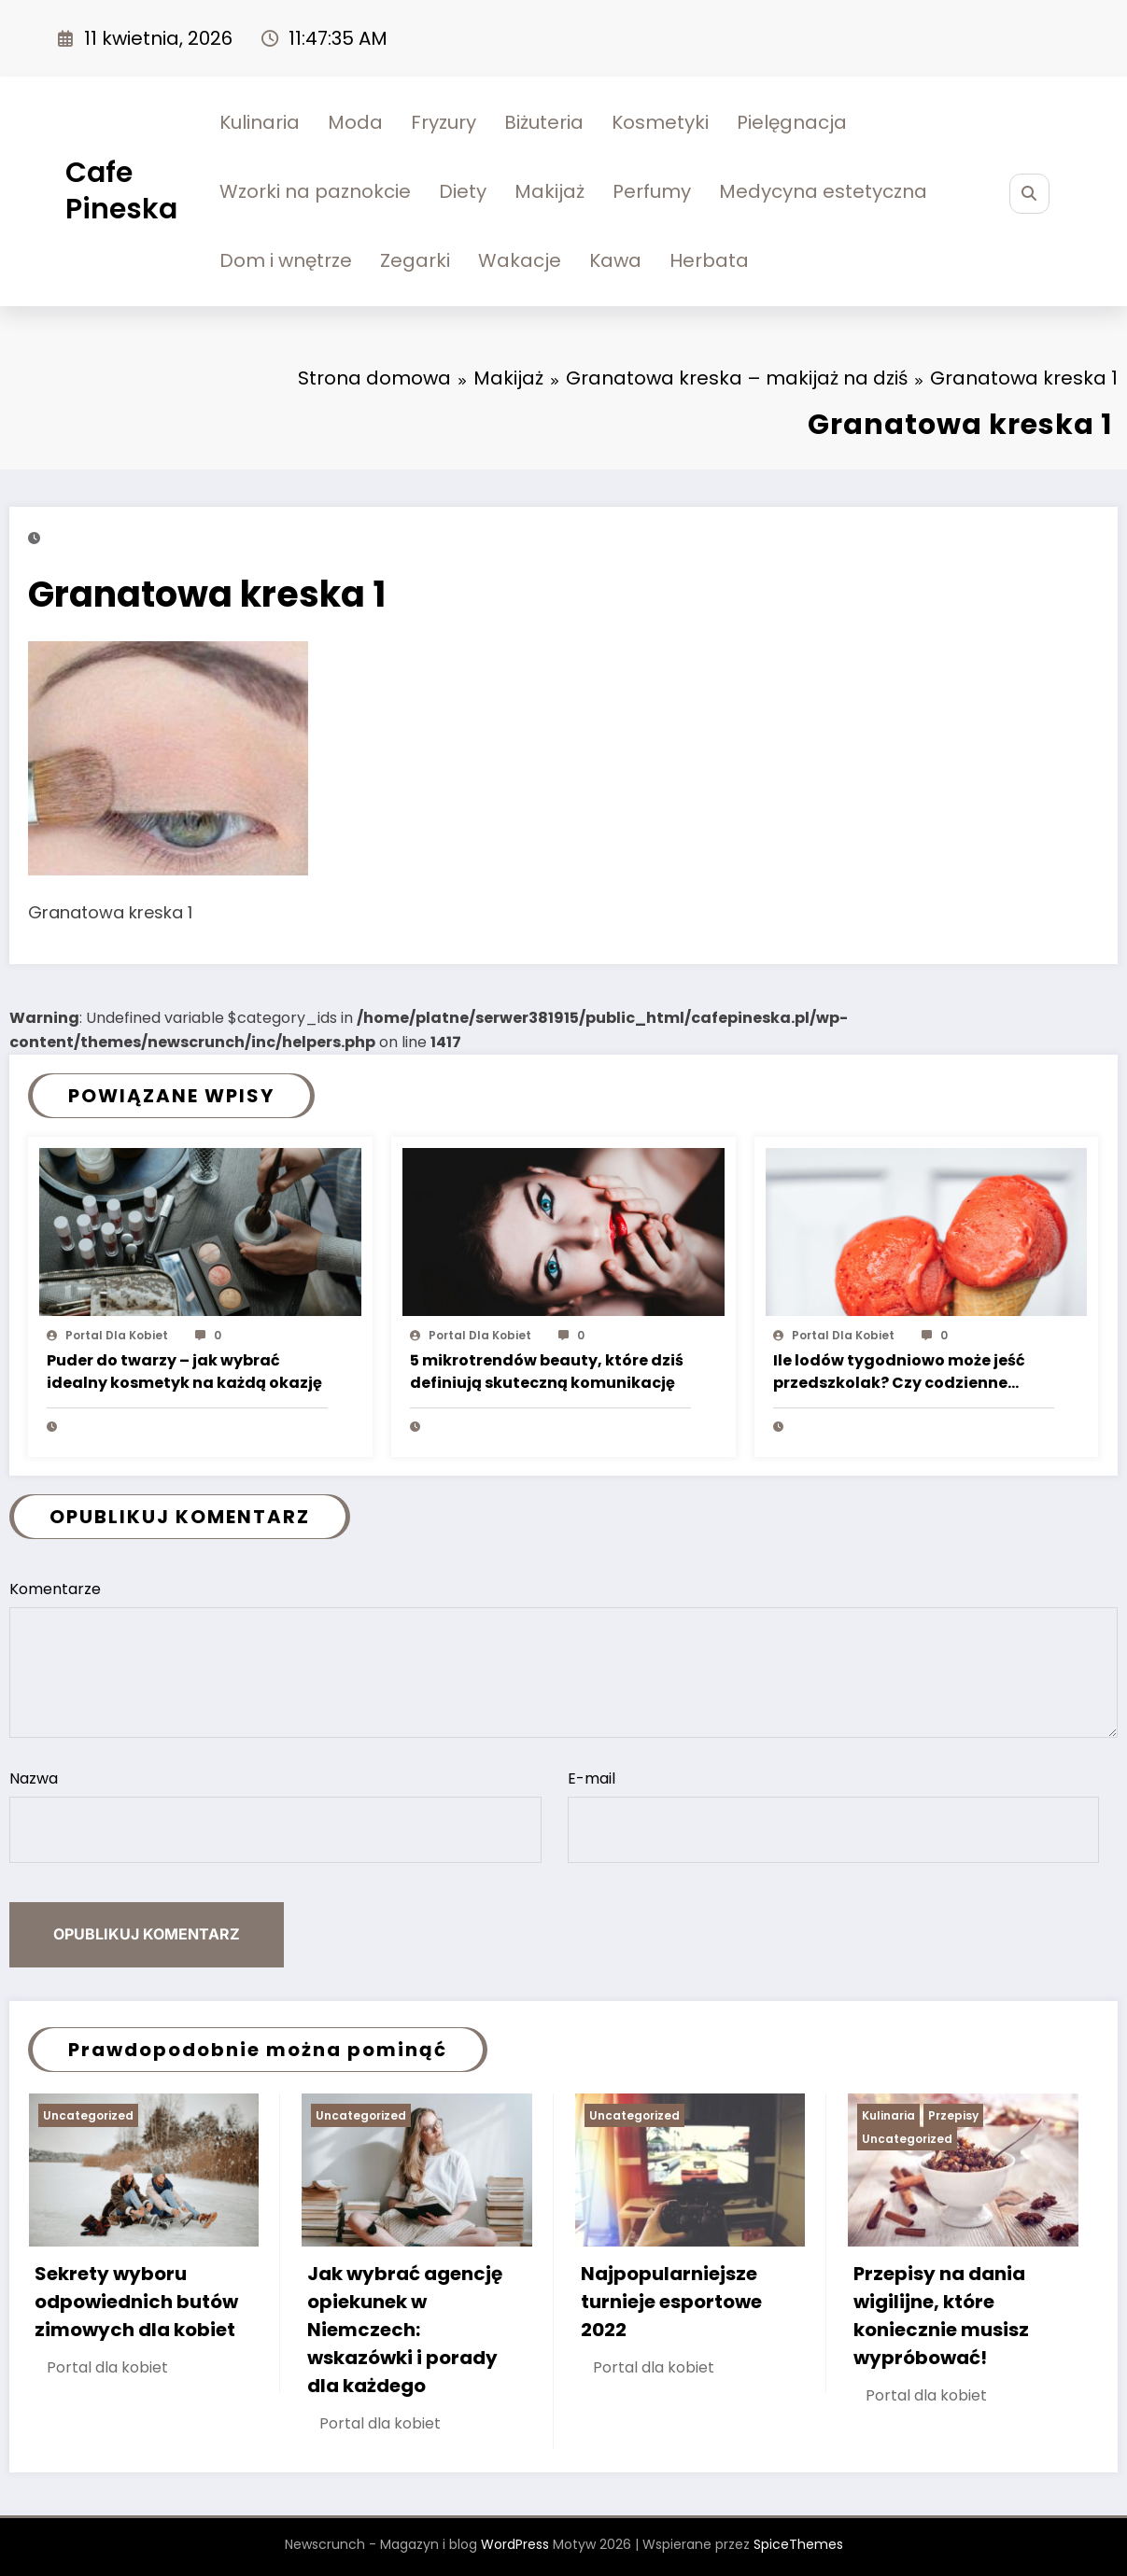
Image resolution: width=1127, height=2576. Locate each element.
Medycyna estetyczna (823, 191)
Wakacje (519, 260)
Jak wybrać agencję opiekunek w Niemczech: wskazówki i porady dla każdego (404, 2330)
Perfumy (652, 191)
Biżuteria (544, 122)
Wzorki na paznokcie (315, 191)
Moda (355, 122)
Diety (462, 191)
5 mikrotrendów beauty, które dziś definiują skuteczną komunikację (546, 1371)
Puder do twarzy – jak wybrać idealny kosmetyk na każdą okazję (184, 1371)
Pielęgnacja (792, 122)
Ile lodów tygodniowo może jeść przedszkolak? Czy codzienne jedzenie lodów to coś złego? (899, 1373)
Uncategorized (88, 2115)
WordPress (515, 2544)
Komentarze (563, 1658)
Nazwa (275, 1815)
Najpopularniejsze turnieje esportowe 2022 (671, 2302)
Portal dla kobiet (116, 1335)
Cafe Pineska (121, 191)
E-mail (834, 1815)
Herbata (709, 260)
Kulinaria (259, 122)
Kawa (615, 260)
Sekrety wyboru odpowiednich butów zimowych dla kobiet (136, 2302)
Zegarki (415, 260)
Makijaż (549, 191)
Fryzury (443, 122)
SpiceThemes (798, 2544)
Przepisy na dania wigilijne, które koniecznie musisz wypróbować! (941, 2316)
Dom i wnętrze (285, 260)
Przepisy (953, 2115)
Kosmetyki (660, 122)
